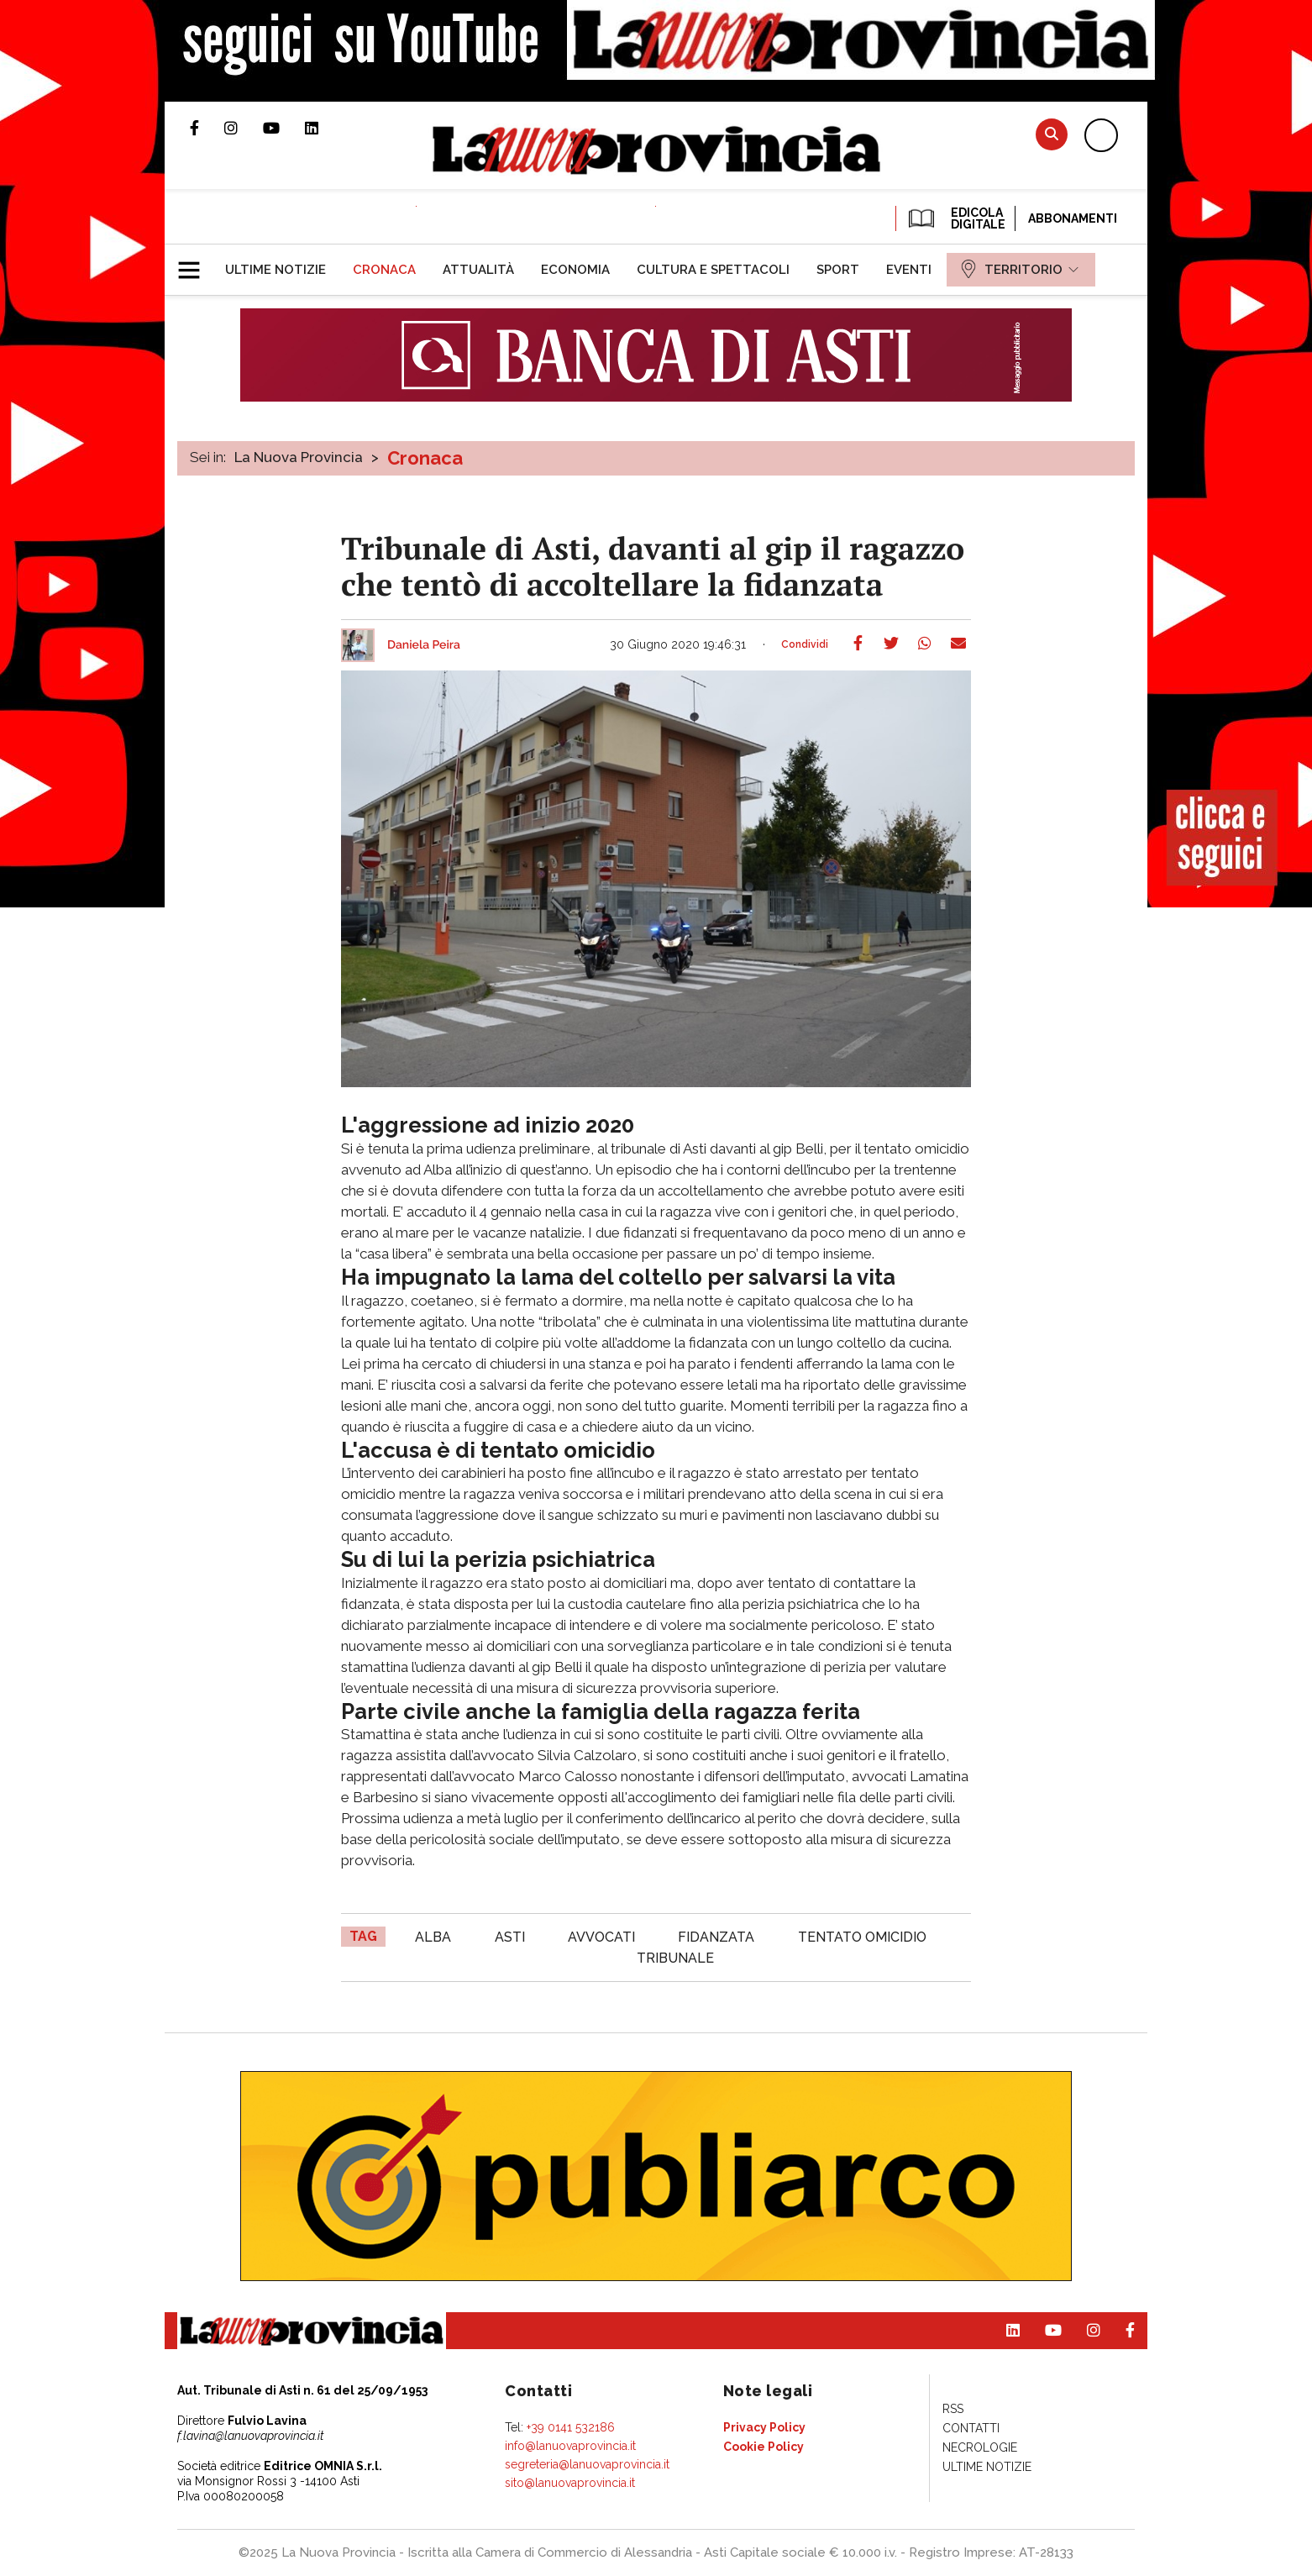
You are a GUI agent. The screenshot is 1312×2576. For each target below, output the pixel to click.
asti (510, 1937)
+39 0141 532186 (571, 2427)
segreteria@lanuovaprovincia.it (587, 2464)
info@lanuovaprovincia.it (570, 2445)
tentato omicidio (862, 1937)
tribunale (675, 1958)
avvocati (601, 1937)
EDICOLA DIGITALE (955, 218)
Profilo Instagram (243, 127)
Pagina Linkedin (324, 127)
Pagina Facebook (207, 127)
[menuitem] (275, 270)
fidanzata (716, 1937)
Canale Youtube (284, 127)
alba (433, 1937)
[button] (195, 262)
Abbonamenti (1072, 218)
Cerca (1052, 134)
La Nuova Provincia (298, 457)
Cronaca (425, 458)
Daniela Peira (423, 645)
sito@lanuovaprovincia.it (570, 2482)
